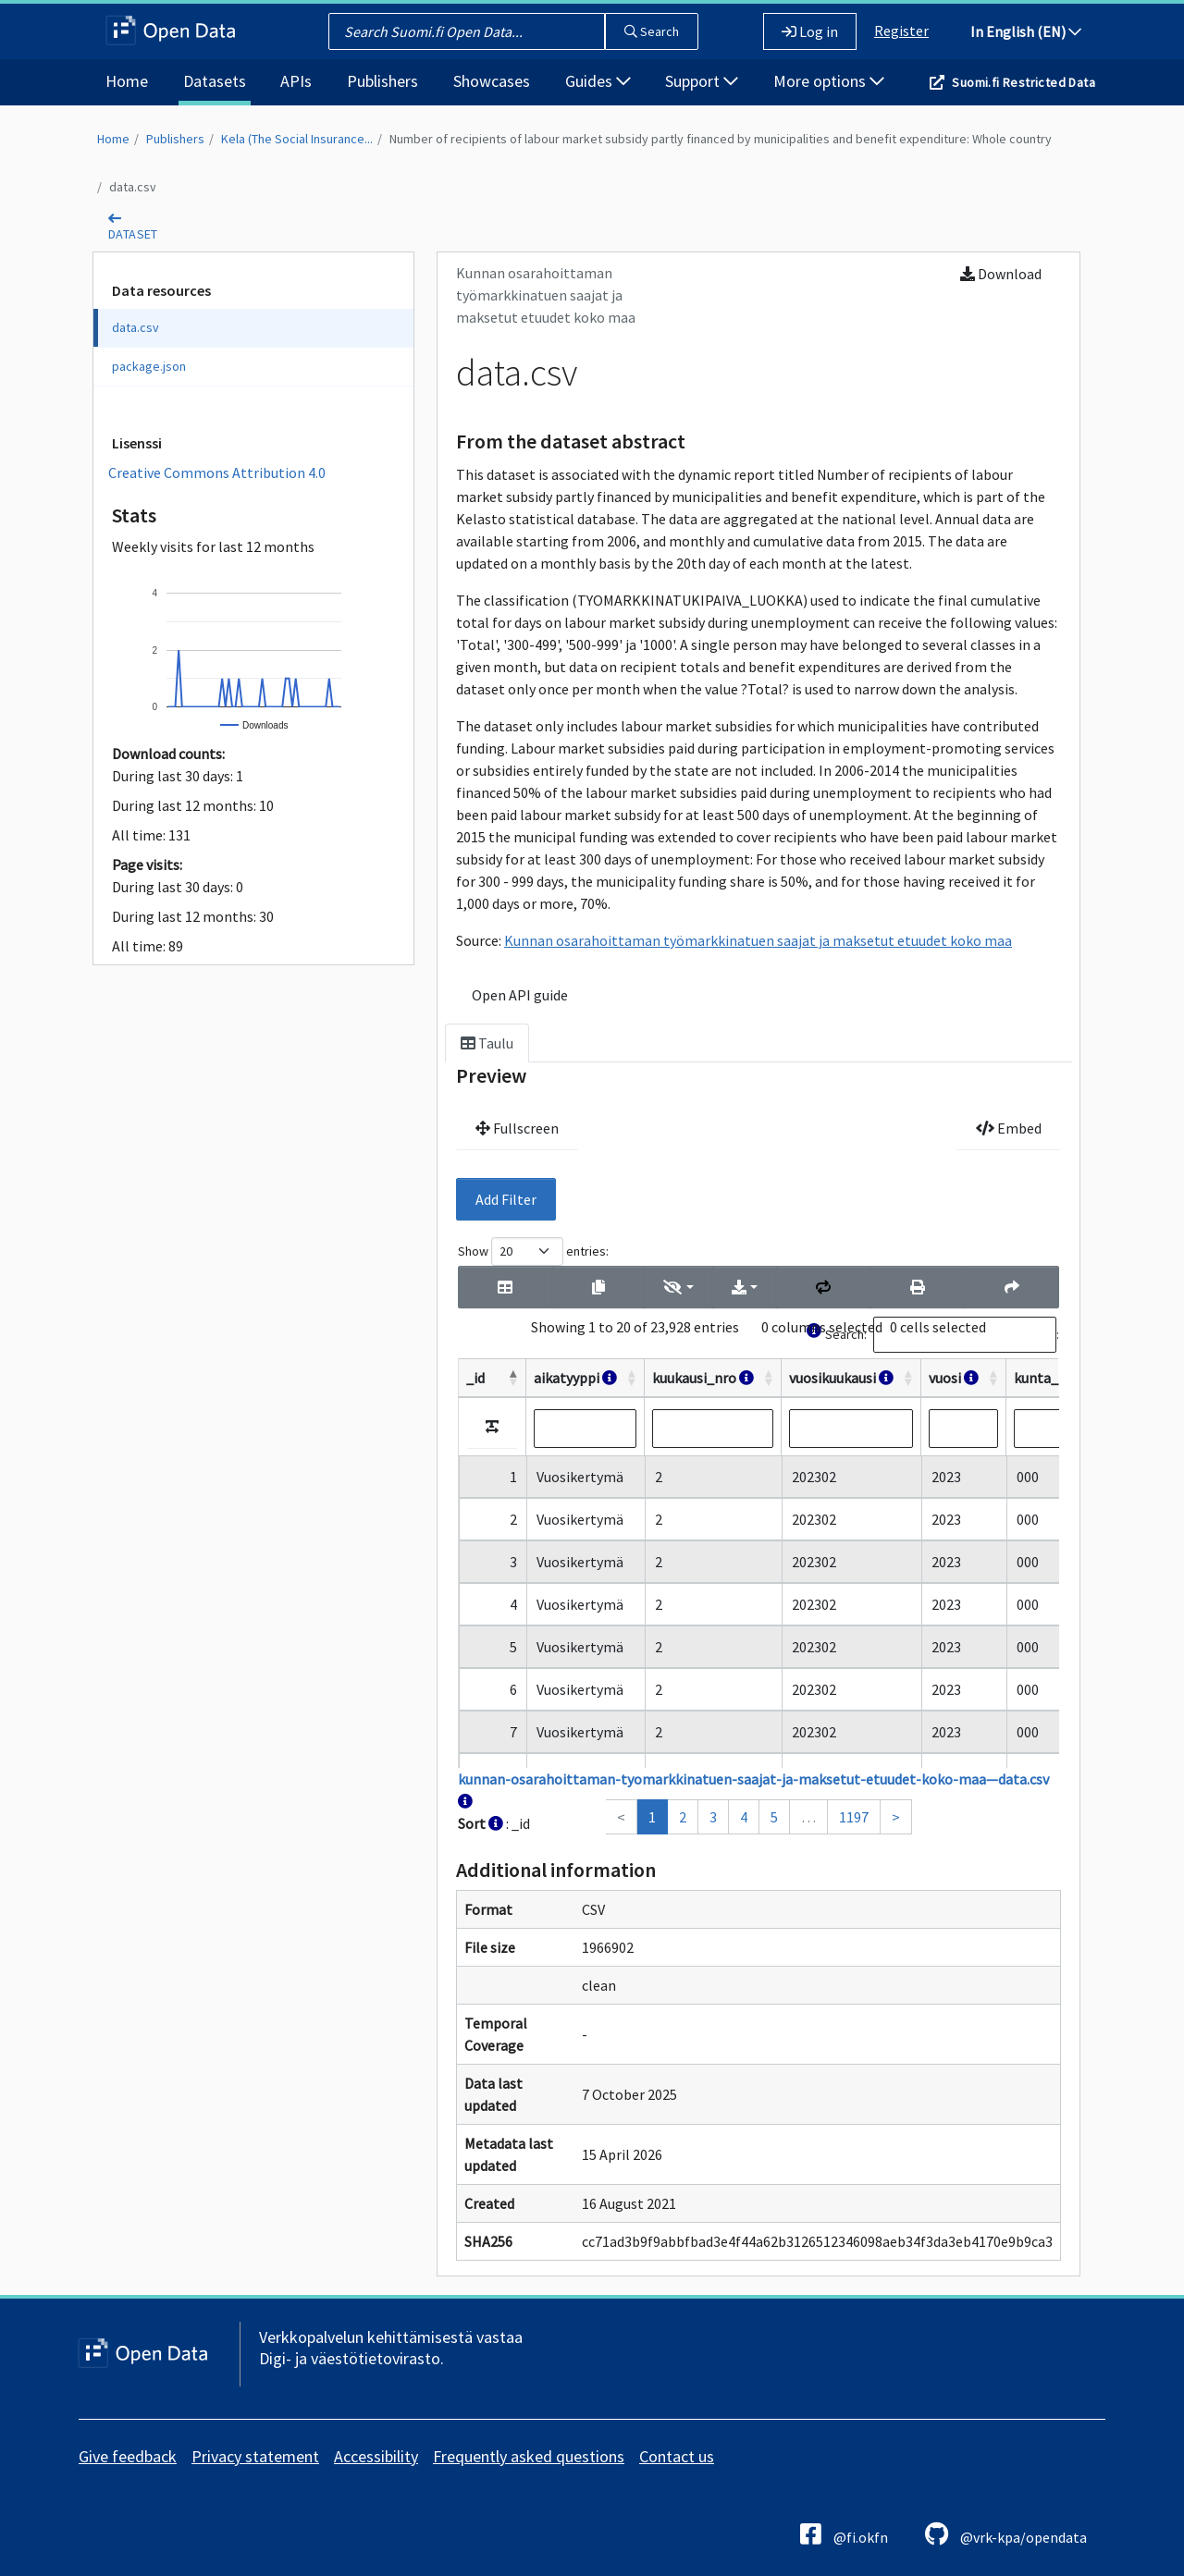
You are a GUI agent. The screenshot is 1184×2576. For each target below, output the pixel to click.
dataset (133, 234)
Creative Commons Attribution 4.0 (217, 472)
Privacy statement (255, 2456)
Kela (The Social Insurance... (297, 138)
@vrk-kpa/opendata (1006, 2533)
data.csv (132, 186)
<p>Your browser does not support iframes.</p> (758, 1535)
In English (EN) (1025, 31)
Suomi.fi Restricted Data (1023, 82)
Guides (598, 81)
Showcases (491, 81)
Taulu (487, 1043)
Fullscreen (517, 1128)
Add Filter (505, 1199)
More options (828, 81)
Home (126, 81)
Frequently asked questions (528, 2456)
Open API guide (520, 995)
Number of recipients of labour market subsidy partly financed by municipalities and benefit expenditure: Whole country (720, 138)
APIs (296, 81)
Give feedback (128, 2456)
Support (701, 81)
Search (651, 31)
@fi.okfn (844, 2533)
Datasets (214, 81)
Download (1001, 273)
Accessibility (376, 2456)
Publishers (382, 81)
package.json (149, 366)
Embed (1009, 1128)
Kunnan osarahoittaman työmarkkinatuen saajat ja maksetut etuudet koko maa (758, 940)
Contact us (676, 2456)
